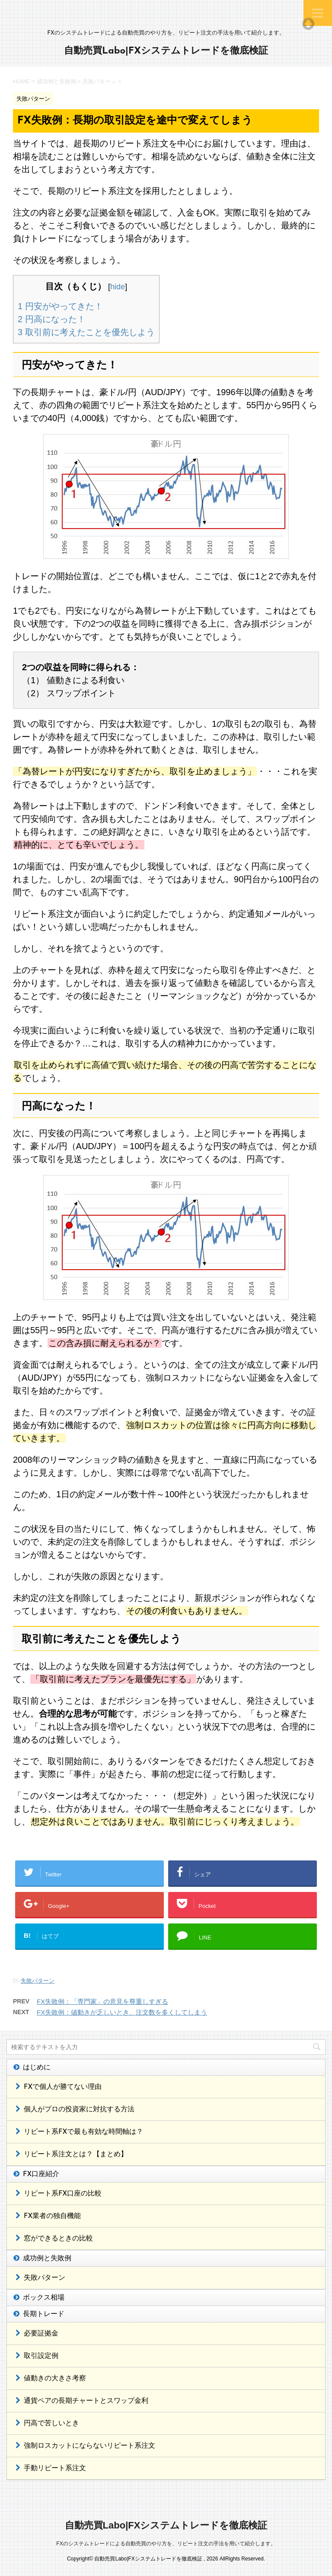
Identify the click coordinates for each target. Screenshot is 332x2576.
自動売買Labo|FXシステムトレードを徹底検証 (166, 51)
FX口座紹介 (41, 2174)
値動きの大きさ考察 (55, 2378)
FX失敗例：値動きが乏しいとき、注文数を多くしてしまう (122, 2012)
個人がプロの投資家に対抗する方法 (79, 2109)
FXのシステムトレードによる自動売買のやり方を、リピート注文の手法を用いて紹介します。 (165, 2544)
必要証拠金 (41, 2333)
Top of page (308, 23)
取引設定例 (41, 2356)
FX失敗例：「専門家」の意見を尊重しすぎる (102, 2001)
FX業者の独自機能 (52, 2216)
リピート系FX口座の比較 (63, 2193)
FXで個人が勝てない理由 (63, 2087)
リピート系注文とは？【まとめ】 (76, 2154)
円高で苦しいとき (51, 2423)
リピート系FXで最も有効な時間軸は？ (83, 2132)
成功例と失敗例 (47, 2258)
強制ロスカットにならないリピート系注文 (89, 2446)
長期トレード (43, 2314)
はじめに (37, 2067)
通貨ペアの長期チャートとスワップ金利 (86, 2401)
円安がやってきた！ (60, 306)
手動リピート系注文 (55, 2468)
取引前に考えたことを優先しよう (86, 332)
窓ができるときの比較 (58, 2238)
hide (117, 286)
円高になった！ (52, 319)
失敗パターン (37, 1980)
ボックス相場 (43, 2297)
